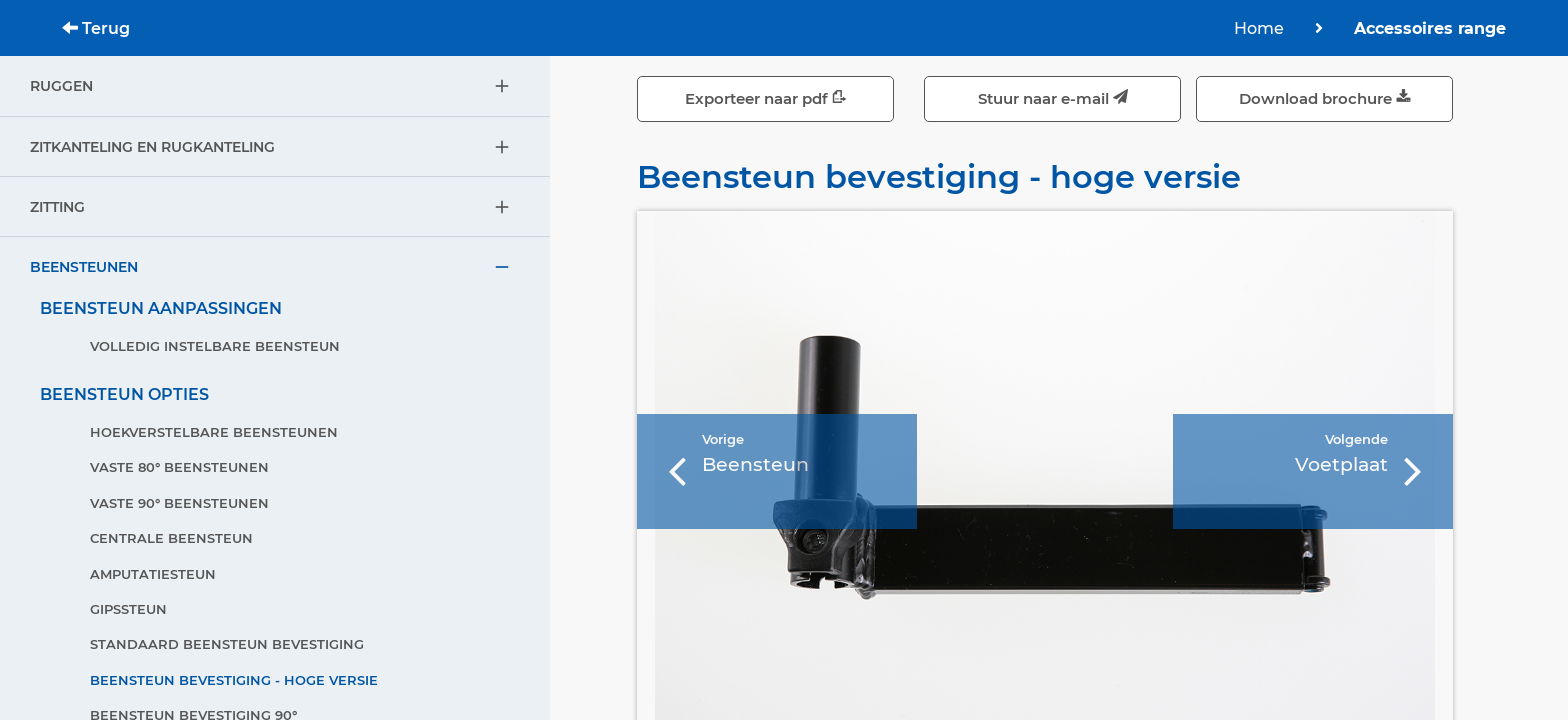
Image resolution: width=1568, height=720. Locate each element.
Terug (96, 28)
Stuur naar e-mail (1053, 98)
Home (1259, 28)
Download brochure (1325, 98)
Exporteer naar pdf (766, 98)
